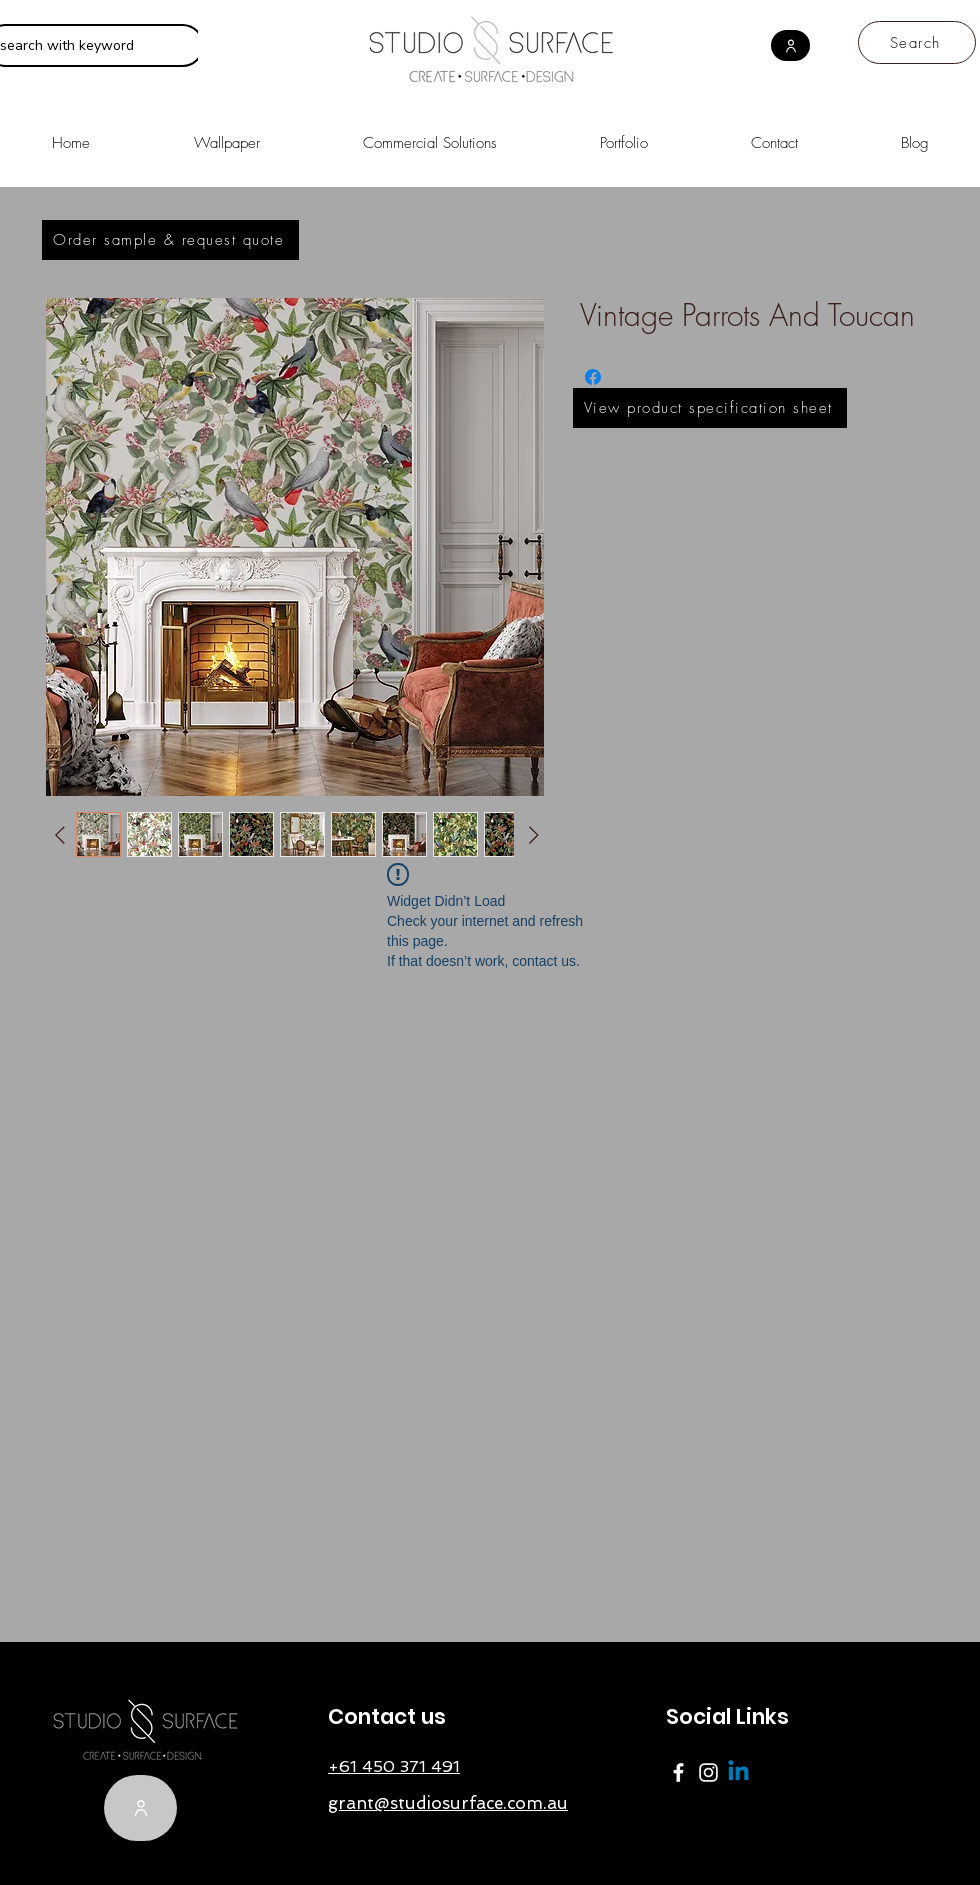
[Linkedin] (738, 1772)
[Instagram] (708, 1772)
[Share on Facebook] (593, 377)
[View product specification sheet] (710, 408)
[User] (790, 45)
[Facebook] (678, 1772)
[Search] (917, 42)
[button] (429, 134)
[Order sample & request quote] (170, 240)
